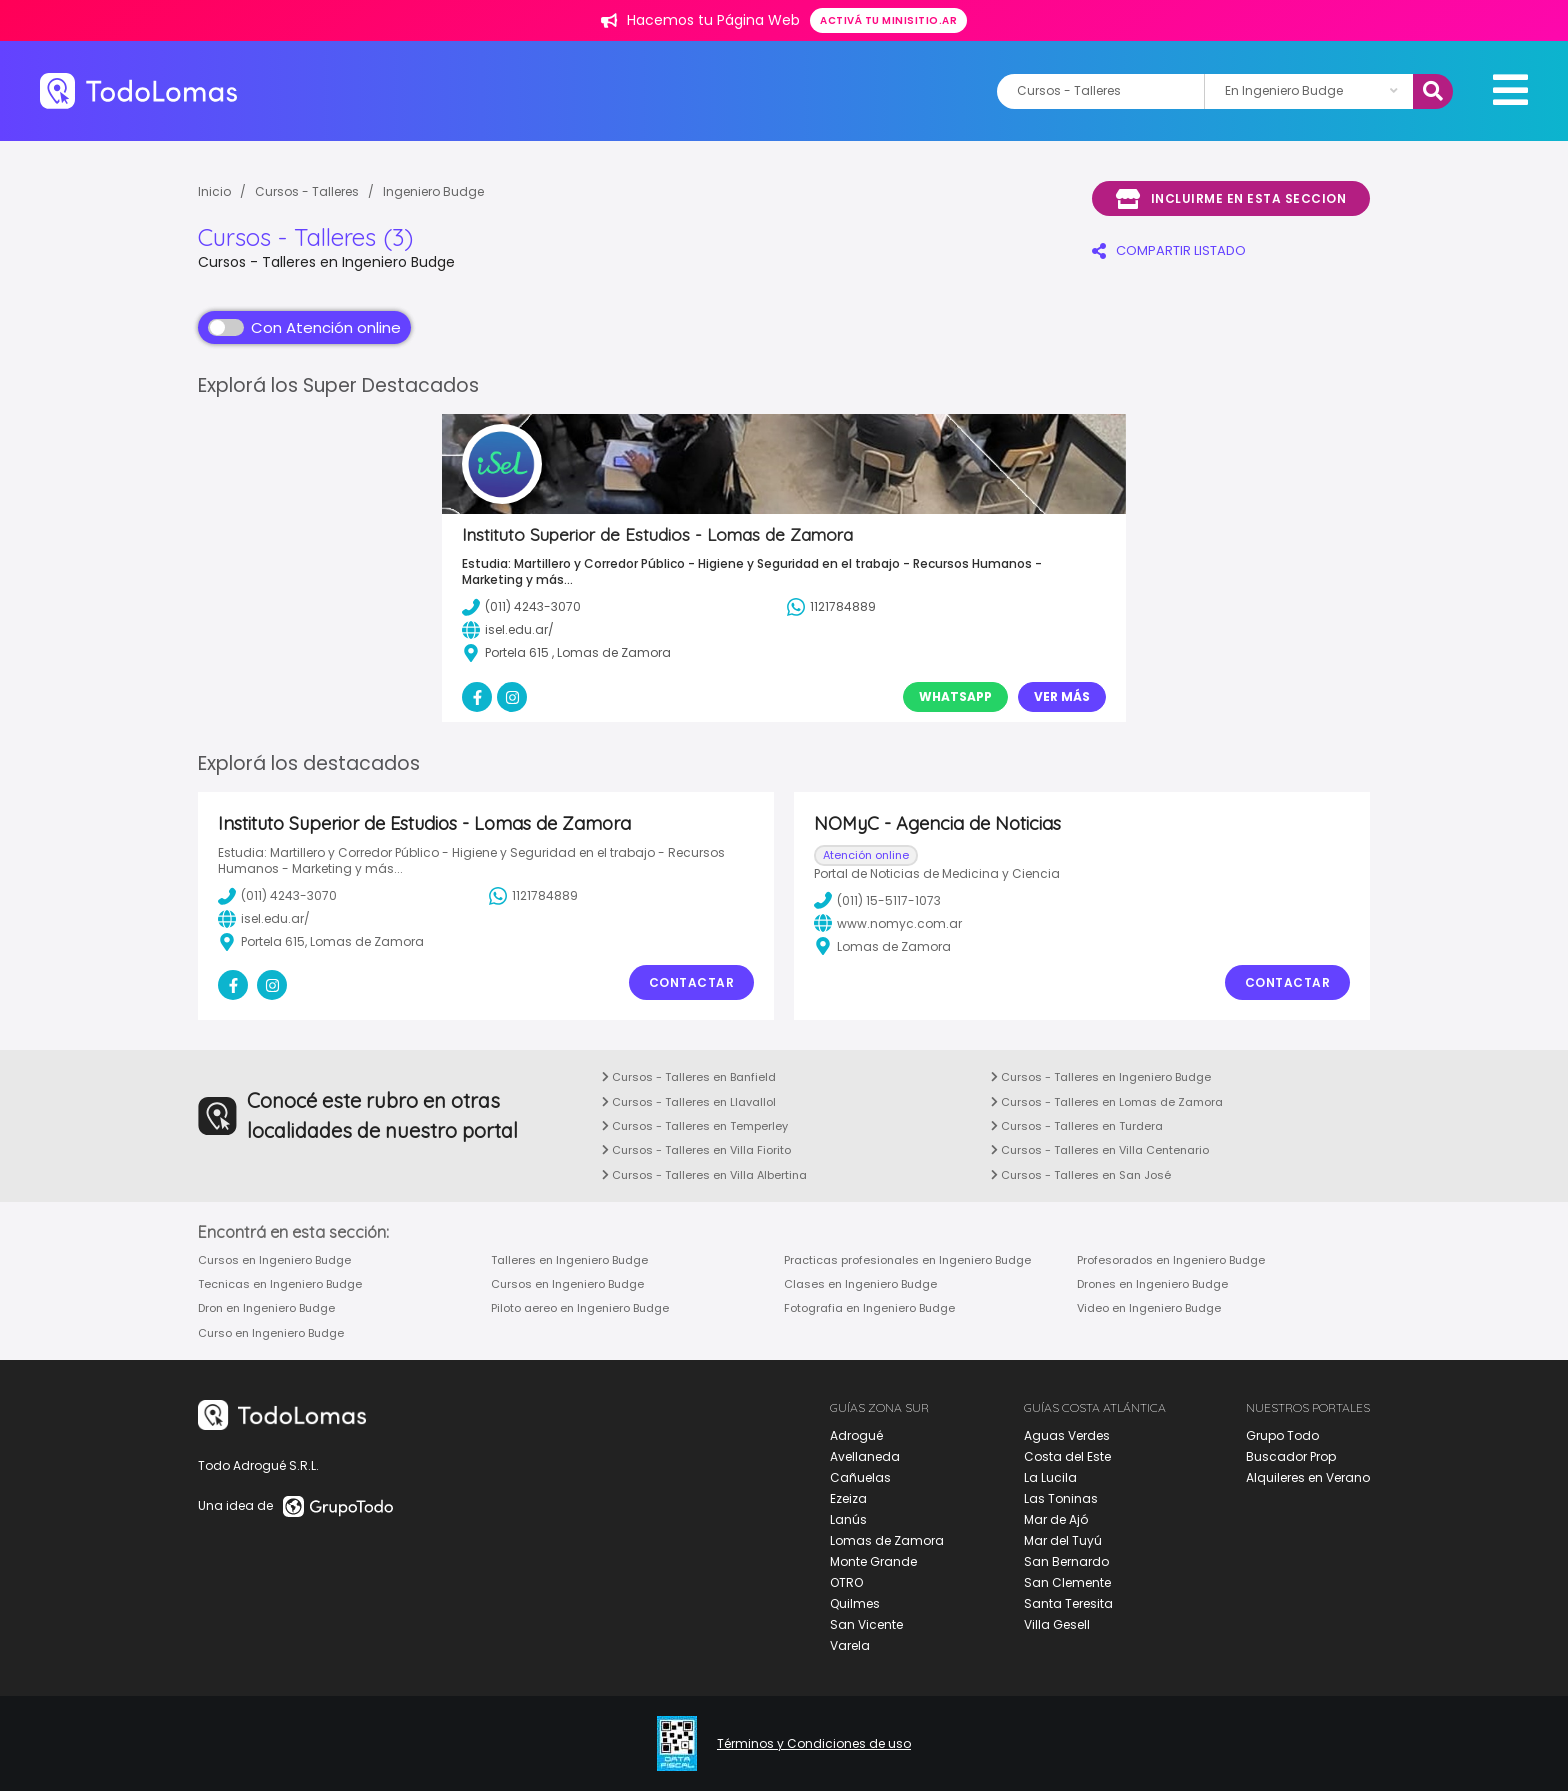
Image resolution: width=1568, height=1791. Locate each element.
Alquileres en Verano (1308, 1477)
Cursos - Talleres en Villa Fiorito (696, 1150)
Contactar (692, 982)
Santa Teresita (1068, 1603)
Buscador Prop (1291, 1456)
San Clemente (1067, 1582)
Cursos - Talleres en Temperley (695, 1126)
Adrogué (856, 1435)
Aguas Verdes (1067, 1435)
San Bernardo (1066, 1561)
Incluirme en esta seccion (1231, 199)
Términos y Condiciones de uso (814, 1744)
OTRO (846, 1582)
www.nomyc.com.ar (888, 923)
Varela (850, 1645)
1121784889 (533, 896)
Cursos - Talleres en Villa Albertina (704, 1175)
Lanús (848, 1519)
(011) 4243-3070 (277, 896)
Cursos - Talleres (307, 191)
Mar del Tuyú (1063, 1540)
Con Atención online (304, 327)
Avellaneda (865, 1456)
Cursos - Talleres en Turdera (1077, 1126)
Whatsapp (955, 696)
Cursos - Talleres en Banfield (689, 1077)
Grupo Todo (1282, 1435)
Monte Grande (873, 1561)
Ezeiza (848, 1498)
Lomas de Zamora (887, 1540)
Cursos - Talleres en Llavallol (689, 1102)
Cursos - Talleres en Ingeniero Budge (1101, 1077)
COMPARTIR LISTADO (1169, 250)
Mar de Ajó (1056, 1519)
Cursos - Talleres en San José (1081, 1175)
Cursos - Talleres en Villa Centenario (1100, 1150)
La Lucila (1050, 1477)
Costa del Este (1067, 1456)
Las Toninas (1061, 1498)
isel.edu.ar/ (264, 919)
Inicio (214, 191)
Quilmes (855, 1603)
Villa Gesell (1057, 1624)
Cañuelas (860, 1477)
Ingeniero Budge (433, 191)
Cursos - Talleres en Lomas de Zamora (1107, 1102)
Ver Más (1062, 696)
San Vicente (866, 1624)
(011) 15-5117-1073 (877, 900)
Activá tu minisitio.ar (888, 20)
